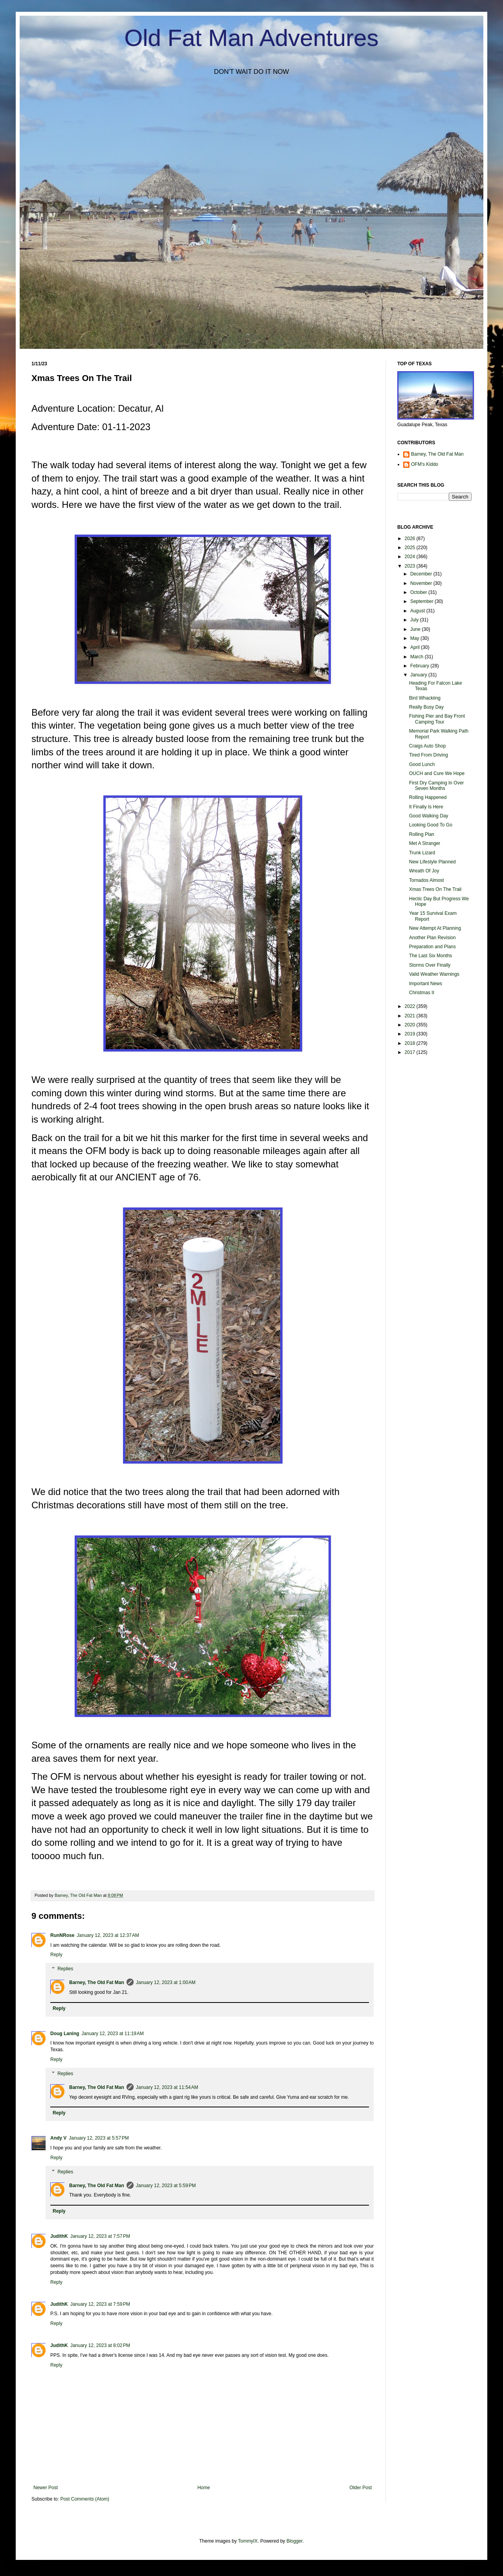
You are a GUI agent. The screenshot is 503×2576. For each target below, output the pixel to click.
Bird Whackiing (425, 698)
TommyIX (248, 2541)
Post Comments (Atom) (84, 2499)
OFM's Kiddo (424, 464)
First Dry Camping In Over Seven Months (436, 785)
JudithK (59, 2236)
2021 (411, 1016)
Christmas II (421, 992)
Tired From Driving (428, 755)
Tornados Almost (426, 880)
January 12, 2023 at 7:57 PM (100, 2236)
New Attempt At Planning (435, 928)
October (419, 592)
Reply (56, 1954)
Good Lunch (422, 764)
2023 (411, 566)
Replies (65, 1968)
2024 (411, 556)
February (420, 666)
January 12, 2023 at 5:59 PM (166, 2185)
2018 (411, 1043)
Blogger (294, 2541)
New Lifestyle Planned (432, 862)
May (415, 638)
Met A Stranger (424, 843)
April (415, 647)
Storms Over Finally (429, 965)
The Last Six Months (430, 955)
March (417, 657)
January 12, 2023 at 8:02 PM (100, 2345)
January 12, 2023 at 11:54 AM (167, 2087)
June (416, 629)
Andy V (58, 2138)
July (415, 620)
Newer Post (45, 2487)
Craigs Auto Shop (427, 746)
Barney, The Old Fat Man (96, 1982)
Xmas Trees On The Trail (435, 889)
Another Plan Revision (432, 937)
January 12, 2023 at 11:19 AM (112, 2033)
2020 (411, 1025)
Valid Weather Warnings (434, 974)
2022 (411, 1006)
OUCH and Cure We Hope (436, 773)
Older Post (360, 2487)
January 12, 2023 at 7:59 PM (100, 2304)
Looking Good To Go (430, 825)
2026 (411, 538)
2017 (411, 1052)
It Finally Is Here (426, 807)
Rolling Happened (427, 797)
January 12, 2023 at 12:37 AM (108, 1935)
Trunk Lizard (422, 853)
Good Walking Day (428, 816)
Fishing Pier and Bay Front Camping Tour (437, 718)
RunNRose (62, 1935)
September (422, 601)
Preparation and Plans (432, 946)
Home (203, 2487)
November (421, 583)
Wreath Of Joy (424, 871)
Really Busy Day (426, 707)
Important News (425, 983)
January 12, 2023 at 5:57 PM (99, 2138)
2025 (411, 547)
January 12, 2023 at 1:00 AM (166, 1982)
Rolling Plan (421, 834)
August (418, 611)
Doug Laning (64, 2033)
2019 (411, 1034)
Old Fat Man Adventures (252, 38)
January (419, 675)
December (421, 574)
